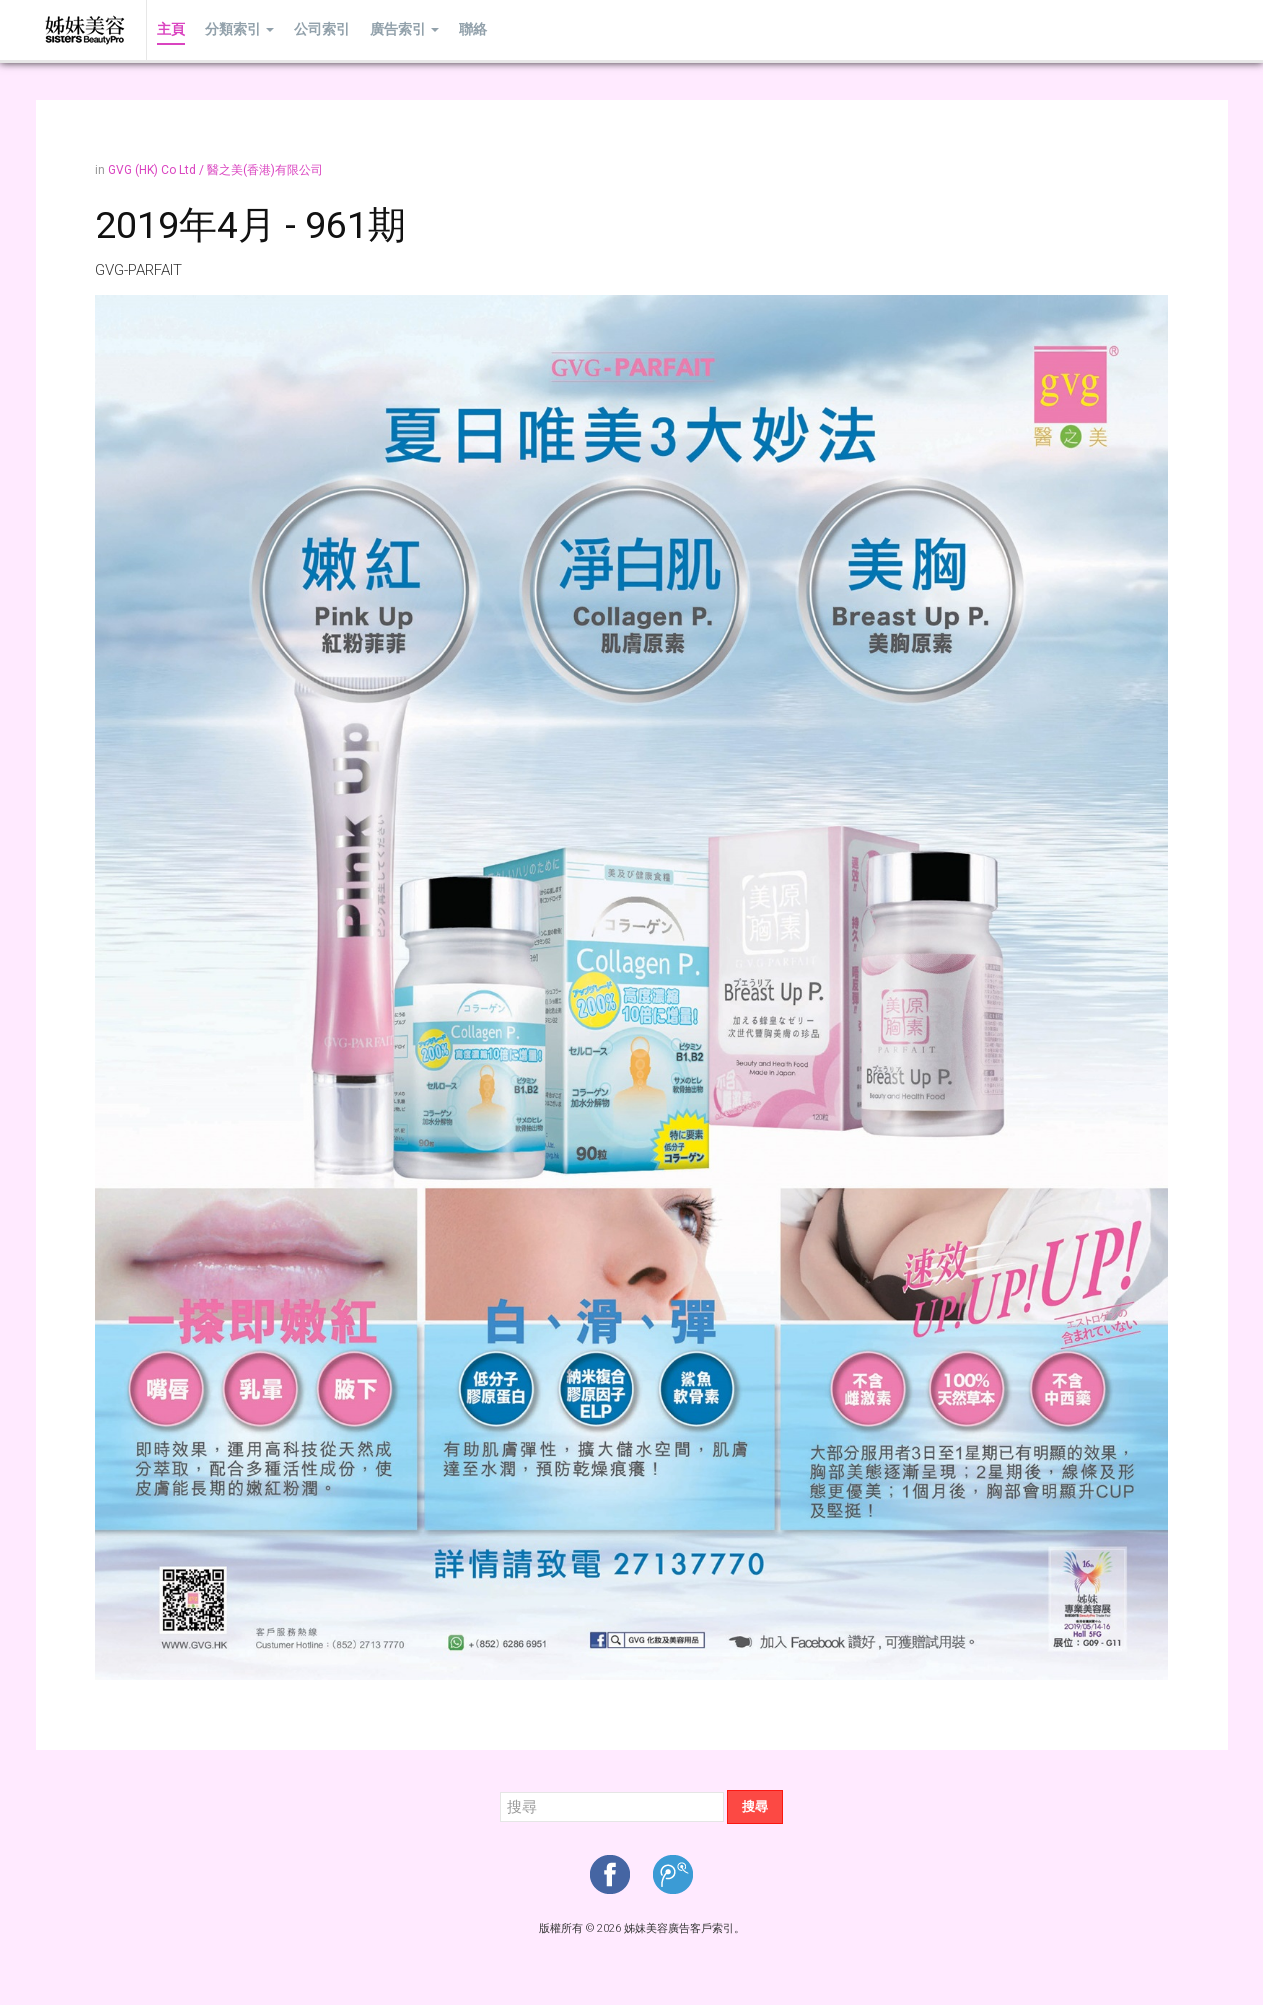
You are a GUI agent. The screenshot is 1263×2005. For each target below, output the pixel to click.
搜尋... (500, 1790)
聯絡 (473, 29)
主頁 (171, 29)
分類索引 (239, 29)
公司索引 (322, 29)
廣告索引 (404, 29)
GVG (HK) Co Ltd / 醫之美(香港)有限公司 (215, 170)
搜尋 (755, 1806)
